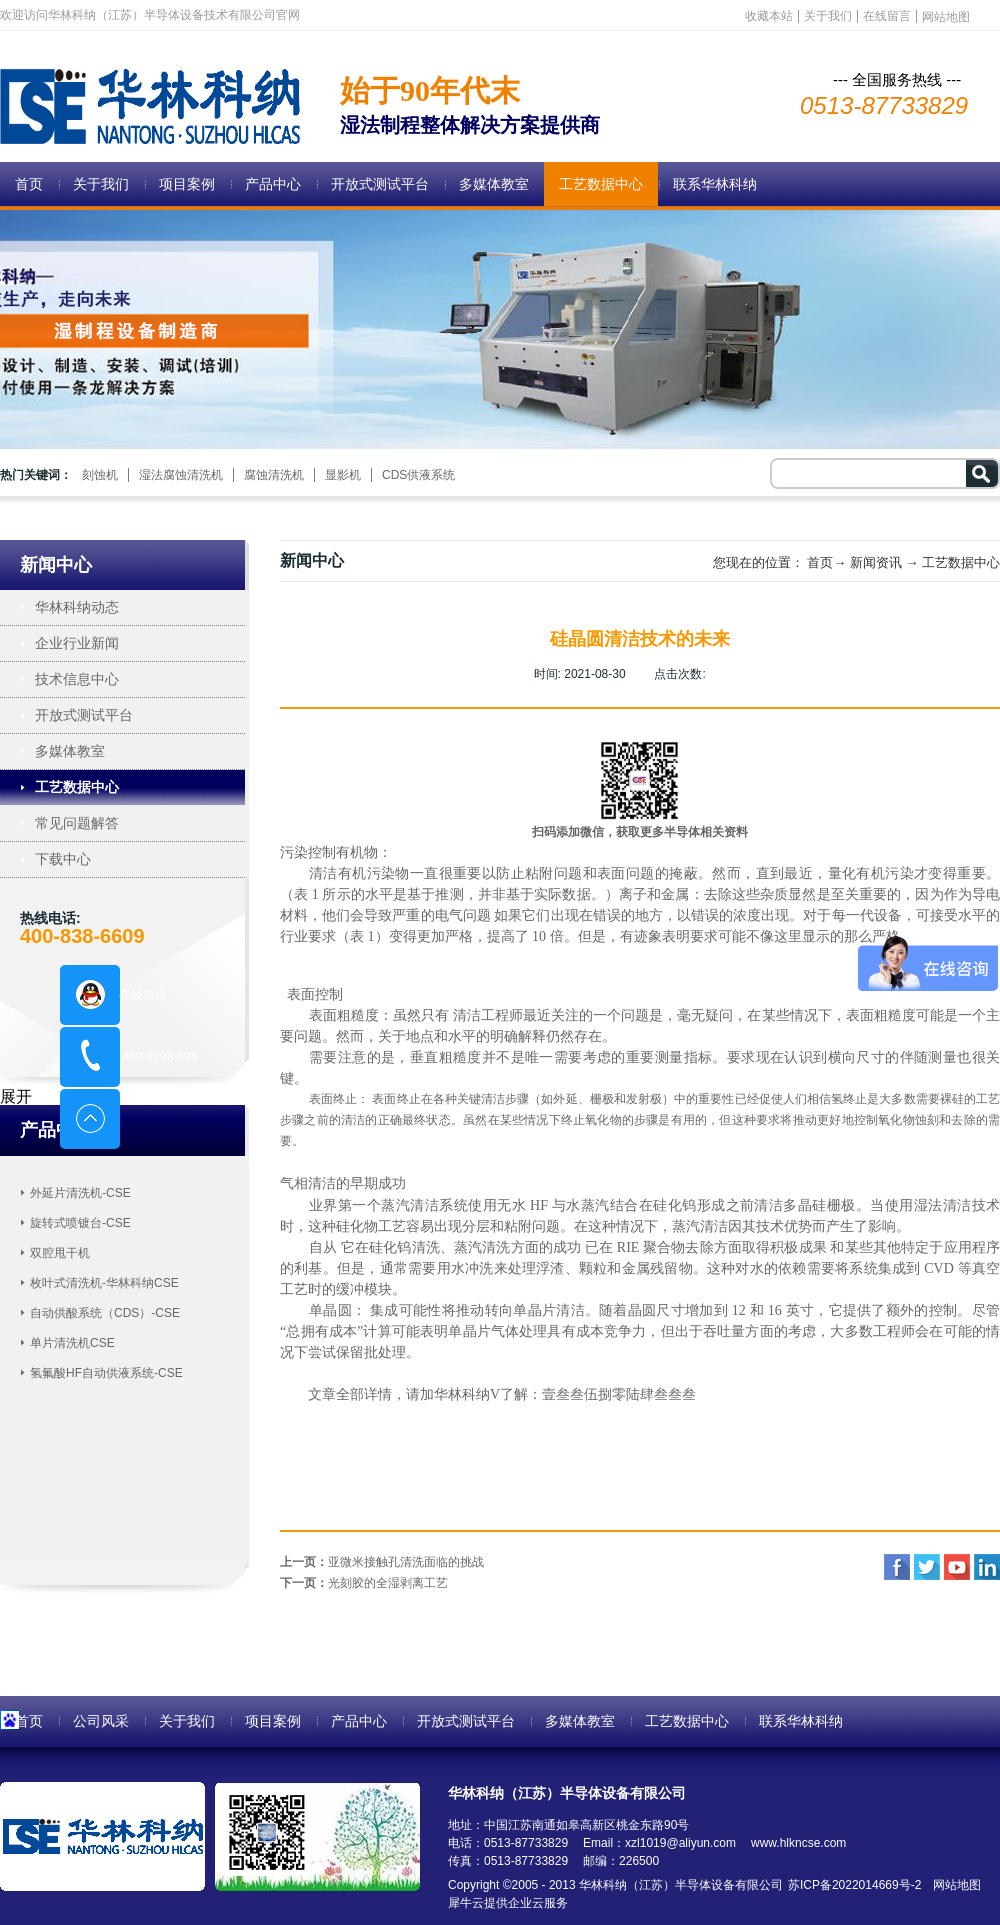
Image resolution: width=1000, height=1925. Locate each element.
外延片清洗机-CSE (80, 1193)
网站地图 (953, 1885)
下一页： (364, 1583)
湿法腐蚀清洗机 (181, 475)
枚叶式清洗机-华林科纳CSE (104, 1283)
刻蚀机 (100, 475)
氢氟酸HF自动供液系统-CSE (106, 1373)
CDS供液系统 (418, 475)
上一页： (382, 1562)
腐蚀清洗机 (274, 475)
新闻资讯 (876, 562)
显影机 (343, 475)
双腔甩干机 (60, 1253)
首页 (29, 184)
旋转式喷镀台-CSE (80, 1223)
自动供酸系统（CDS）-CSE (105, 1313)
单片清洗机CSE (72, 1343)
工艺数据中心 (961, 562)
